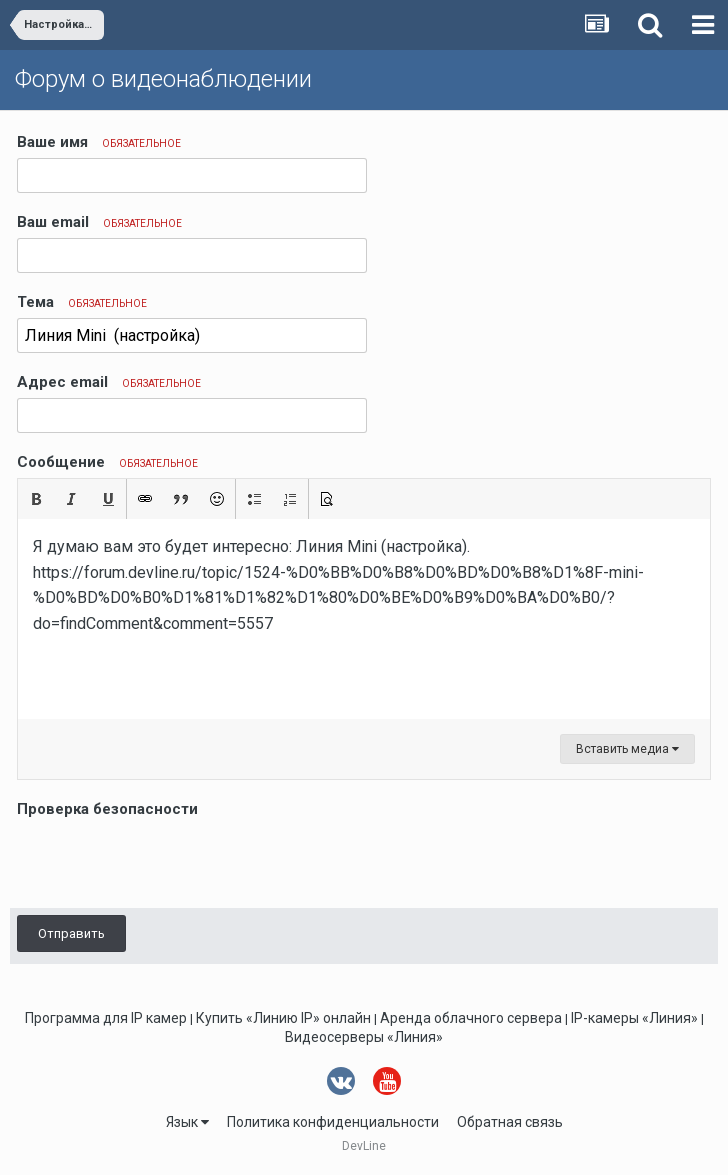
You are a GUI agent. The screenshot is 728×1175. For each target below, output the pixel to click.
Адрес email (109, 382)
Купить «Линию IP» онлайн (283, 1018)
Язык (187, 1122)
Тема (82, 302)
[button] (36, 499)
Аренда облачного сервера (471, 1018)
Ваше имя (99, 142)
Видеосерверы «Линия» (364, 1037)
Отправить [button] (71, 933)
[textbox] (364, 619)
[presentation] (169, 862)
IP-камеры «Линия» (634, 1018)
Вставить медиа (627, 749)
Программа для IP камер (106, 1018)
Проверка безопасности (107, 809)
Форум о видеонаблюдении (163, 79)
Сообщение (107, 462)
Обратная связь (510, 1122)
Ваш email (99, 222)
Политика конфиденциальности (333, 1122)
